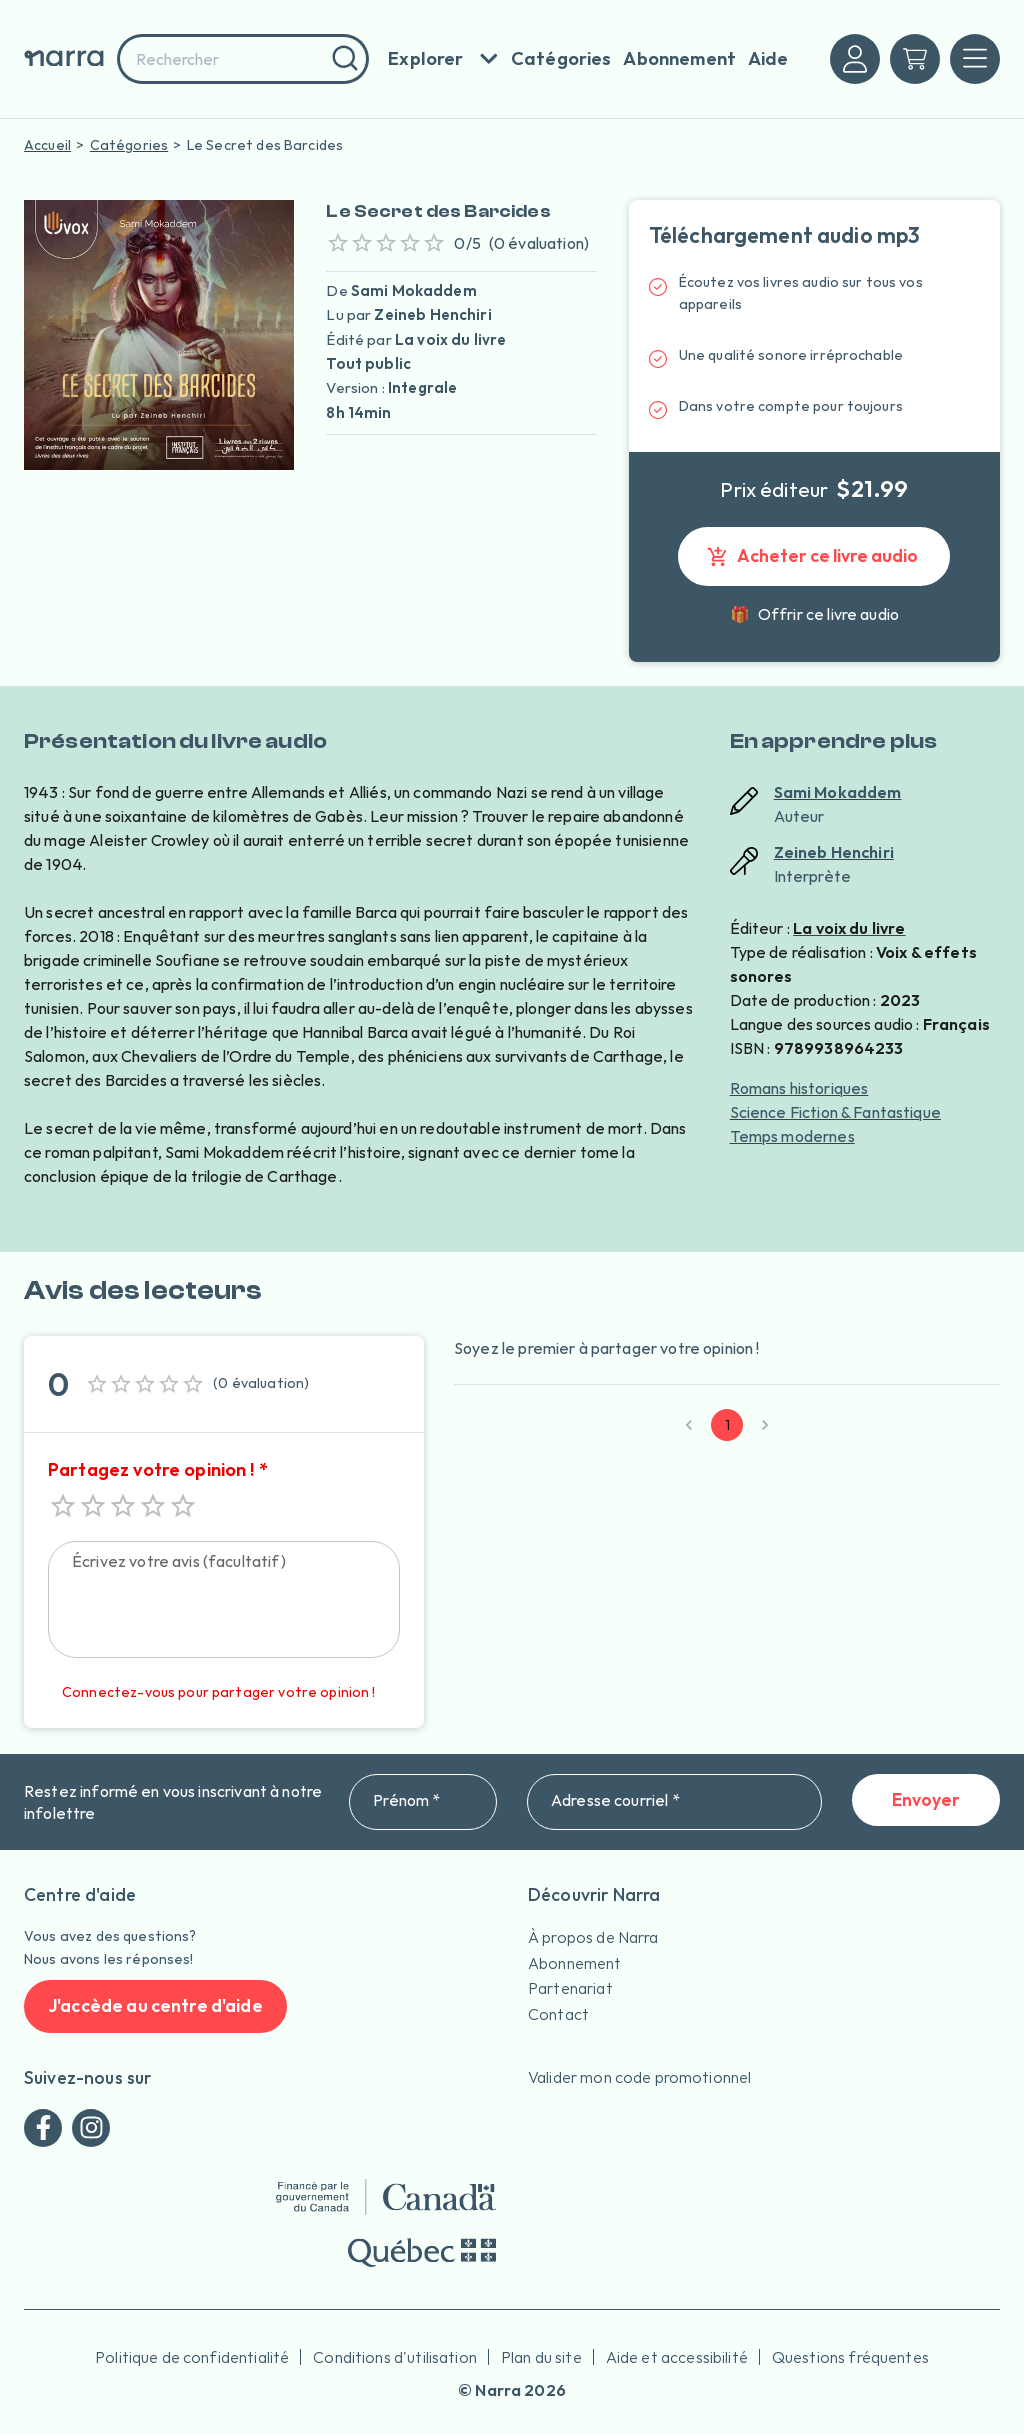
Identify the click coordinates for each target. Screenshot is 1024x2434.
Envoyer (926, 1800)
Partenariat (570, 1988)
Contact (558, 2014)
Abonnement (575, 1963)
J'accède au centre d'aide (155, 2006)
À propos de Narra (593, 1937)
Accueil (47, 145)
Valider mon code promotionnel (639, 2077)
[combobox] (243, 59)
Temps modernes (792, 1136)
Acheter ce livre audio (814, 556)
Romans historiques (799, 1088)
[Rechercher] (342, 59)
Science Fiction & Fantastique (835, 1112)
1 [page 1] (727, 1425)
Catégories (129, 145)
